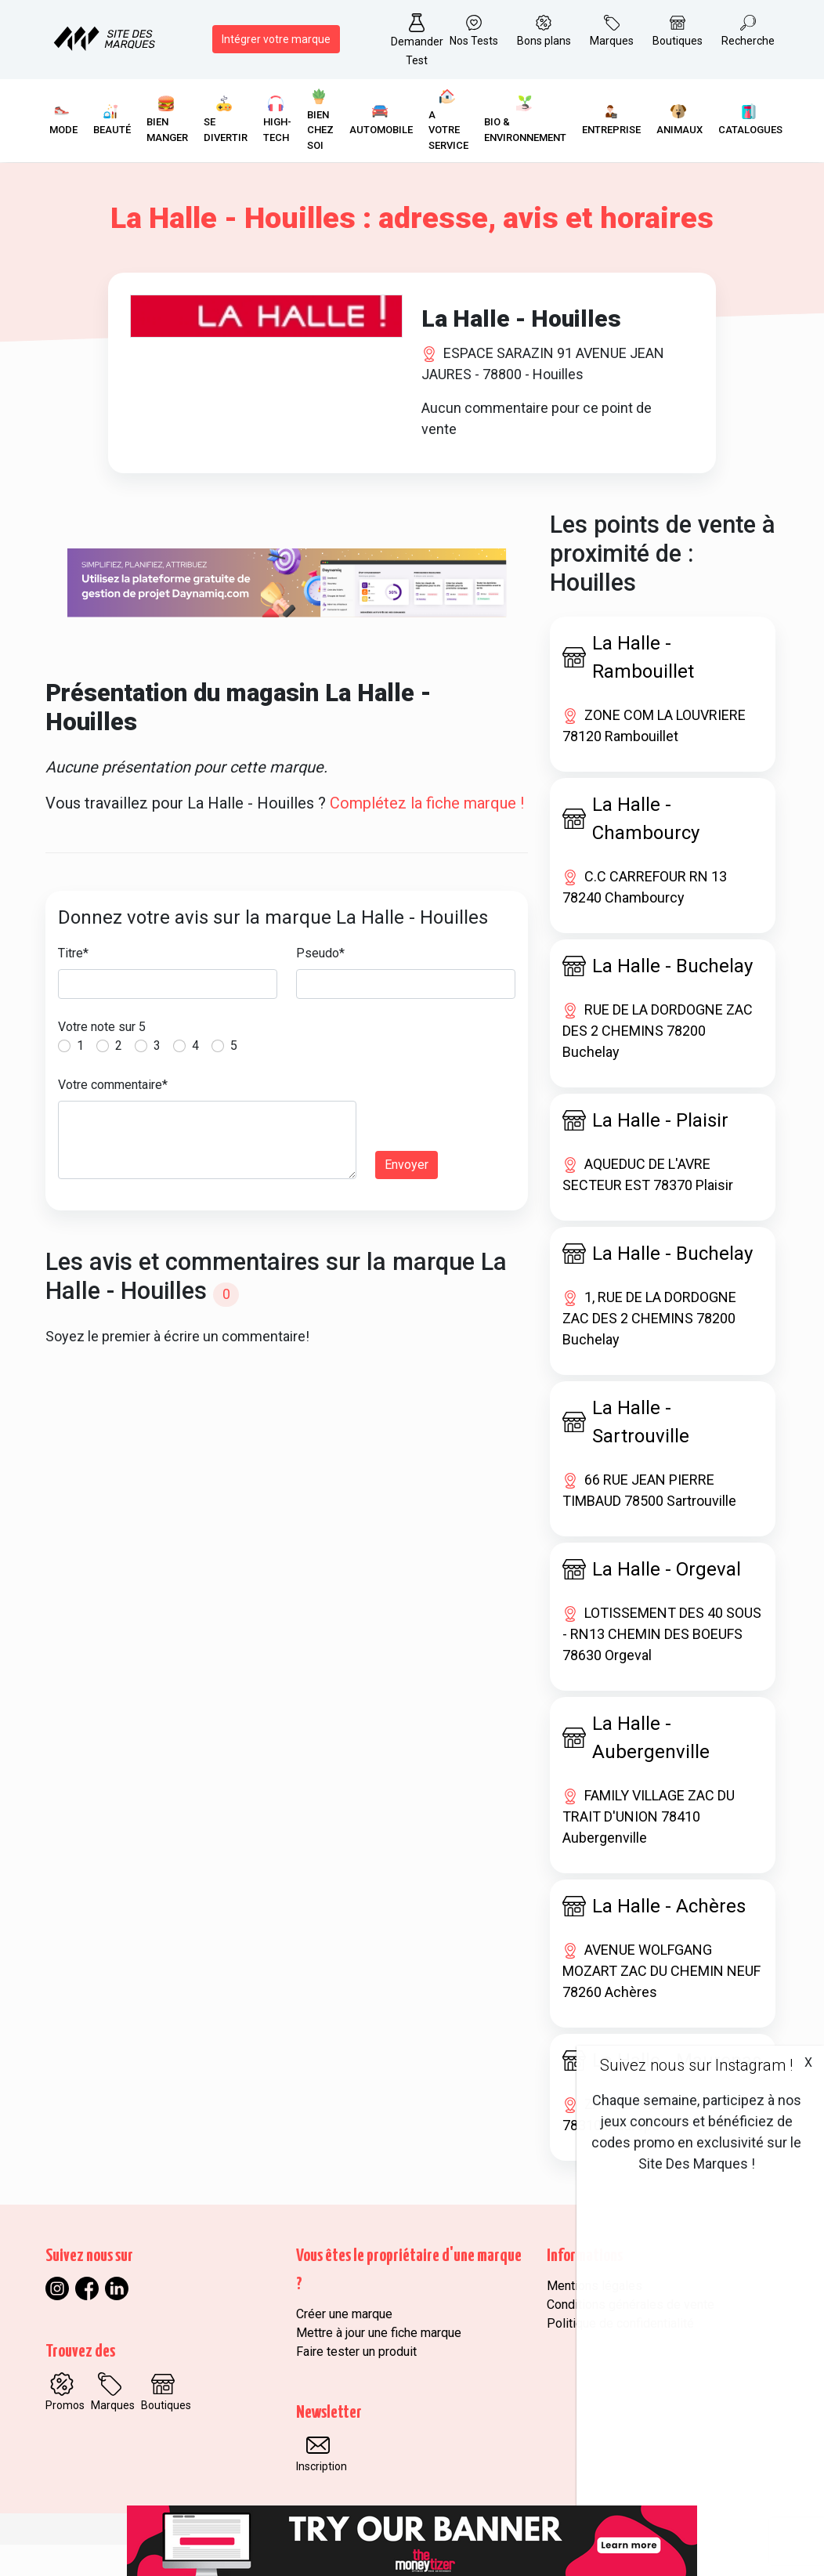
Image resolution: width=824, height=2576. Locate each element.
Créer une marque (344, 2345)
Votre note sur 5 (102, 1058)
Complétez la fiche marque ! (427, 835)
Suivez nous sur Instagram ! (696, 2065)
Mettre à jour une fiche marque (378, 2364)
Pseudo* (320, 985)
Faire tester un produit (356, 2382)
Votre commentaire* (113, 1116)
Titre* (73, 985)
